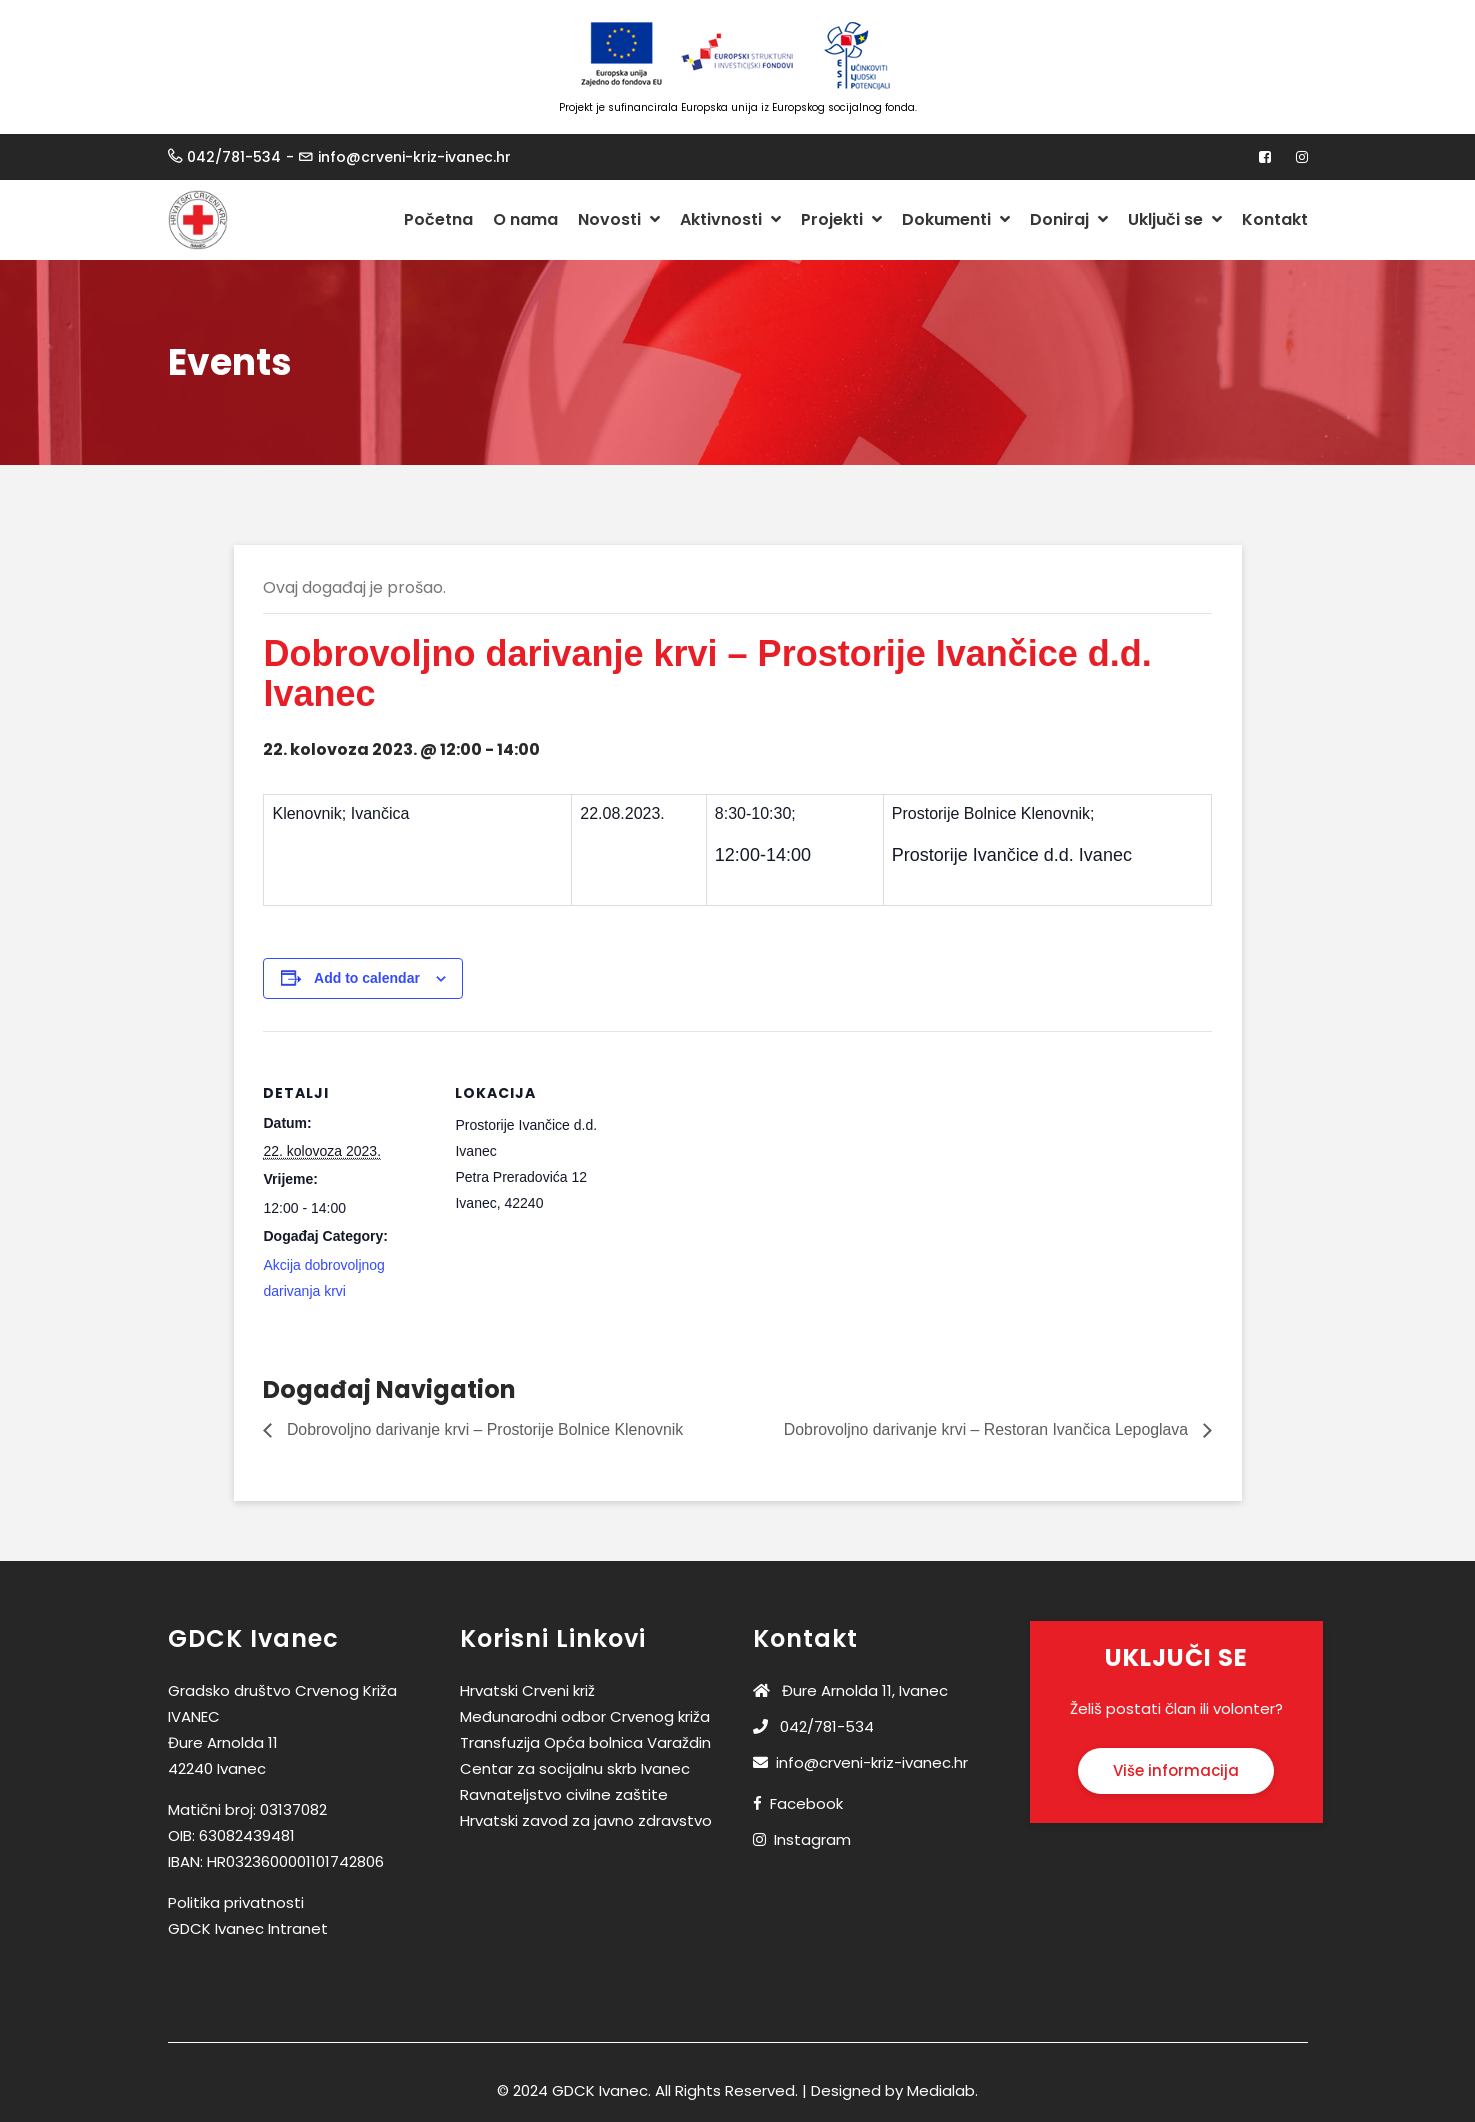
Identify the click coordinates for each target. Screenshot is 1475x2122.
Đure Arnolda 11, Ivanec (850, 1690)
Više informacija (1176, 1770)
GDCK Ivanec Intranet (248, 1928)
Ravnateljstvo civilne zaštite (564, 1794)
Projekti (841, 219)
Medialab (941, 2090)
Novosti (619, 219)
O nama (525, 219)
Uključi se (1175, 219)
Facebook (806, 1803)
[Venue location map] (753, 1169)
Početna (438, 219)
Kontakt (1275, 219)
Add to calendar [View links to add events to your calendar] (367, 978)
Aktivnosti (730, 219)
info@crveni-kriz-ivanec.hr (414, 157)
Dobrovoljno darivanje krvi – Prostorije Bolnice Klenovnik (485, 1429)
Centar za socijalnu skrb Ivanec (575, 1768)
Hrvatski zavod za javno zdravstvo (586, 1820)
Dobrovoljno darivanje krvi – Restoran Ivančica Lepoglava (986, 1429)
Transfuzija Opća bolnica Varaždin (585, 1742)
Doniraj (1069, 219)
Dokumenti (956, 219)
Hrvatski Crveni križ (527, 1690)
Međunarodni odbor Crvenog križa (585, 1716)
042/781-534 (234, 157)
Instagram (812, 1839)
